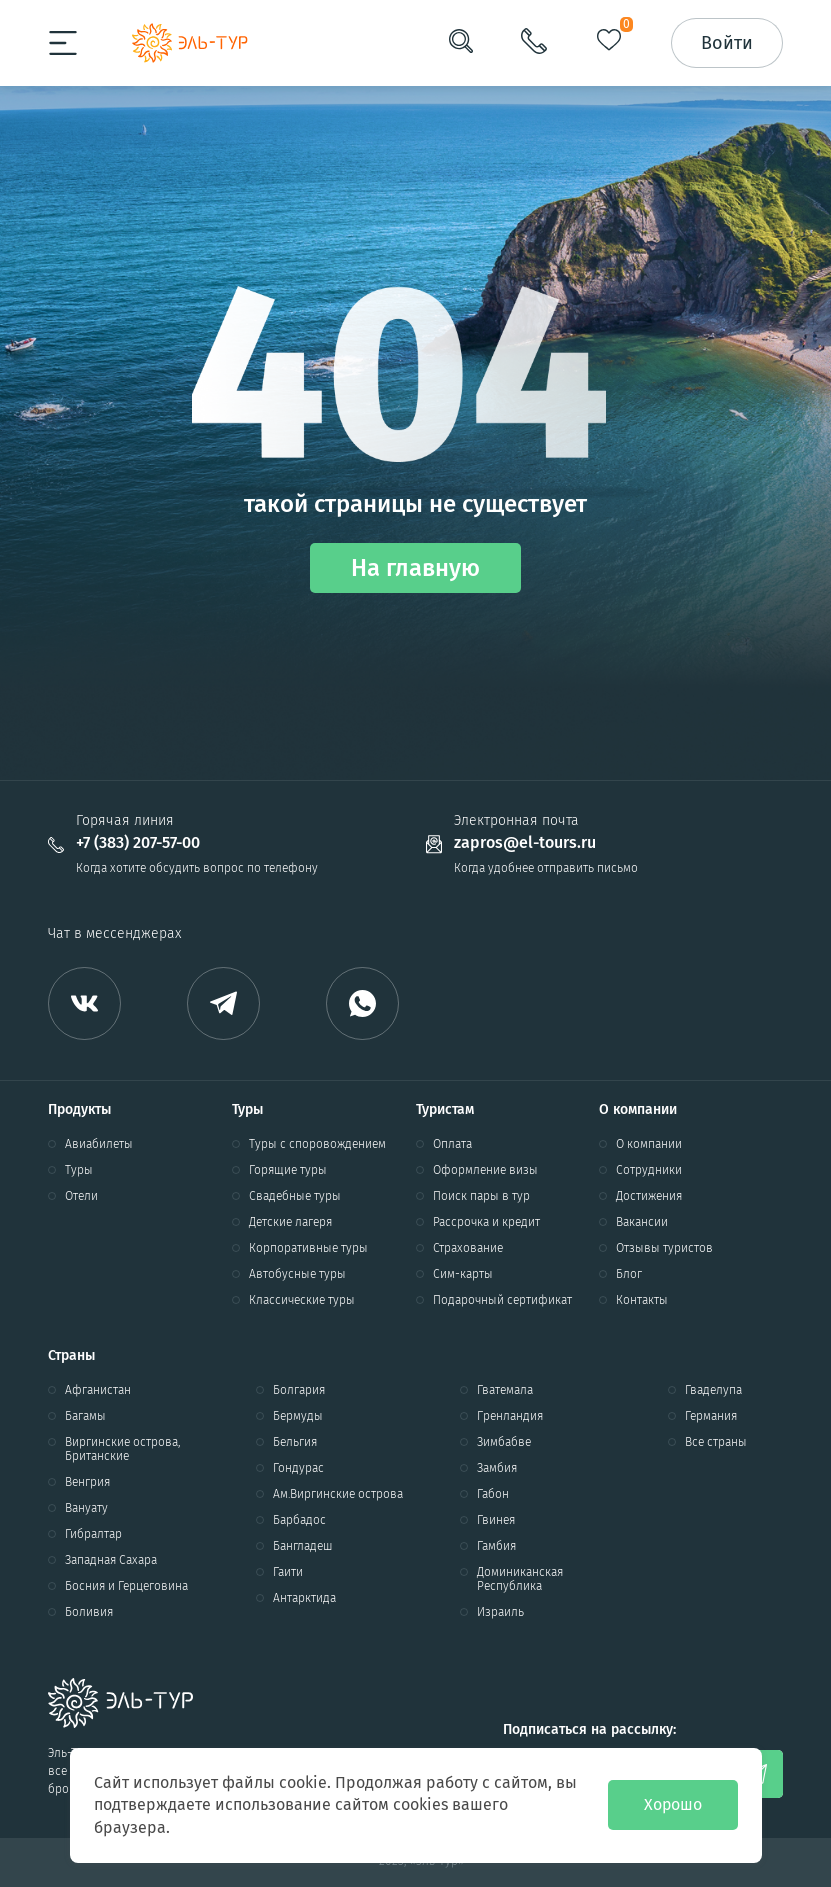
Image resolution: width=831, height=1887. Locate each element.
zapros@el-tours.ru (525, 843)
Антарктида (304, 1598)
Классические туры (302, 1300)
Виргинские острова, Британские (122, 1449)
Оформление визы (485, 1170)
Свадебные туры (295, 1196)
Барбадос (299, 1520)
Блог (629, 1274)
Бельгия (295, 1442)
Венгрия (87, 1482)
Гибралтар (93, 1534)
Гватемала (505, 1390)
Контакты (642, 1300)
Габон (493, 1494)
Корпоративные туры (308, 1248)
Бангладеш (303, 1546)
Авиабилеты (99, 1144)
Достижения (649, 1196)
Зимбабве (504, 1442)
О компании (649, 1144)
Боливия (89, 1612)
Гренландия (510, 1416)
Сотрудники (649, 1170)
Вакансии (642, 1222)
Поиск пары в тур (481, 1196)
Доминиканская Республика (520, 1579)
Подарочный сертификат (502, 1300)
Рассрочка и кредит (486, 1222)
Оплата (452, 1144)
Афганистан (98, 1390)
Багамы (85, 1416)
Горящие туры (288, 1170)
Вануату (86, 1508)
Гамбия (496, 1546)
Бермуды (298, 1416)
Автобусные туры (297, 1274)
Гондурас (298, 1468)
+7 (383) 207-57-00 (138, 843)
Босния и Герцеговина (126, 1586)
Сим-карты (463, 1274)
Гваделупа (713, 1390)
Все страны (716, 1442)
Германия (711, 1416)
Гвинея (496, 1520)
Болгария (299, 1390)
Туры (79, 1170)
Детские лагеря (290, 1222)
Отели (81, 1196)
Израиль (500, 1612)
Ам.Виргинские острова (338, 1494)
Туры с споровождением (317, 1144)
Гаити (288, 1572)
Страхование (468, 1248)
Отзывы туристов (664, 1248)
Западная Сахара (111, 1560)
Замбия (497, 1468)
